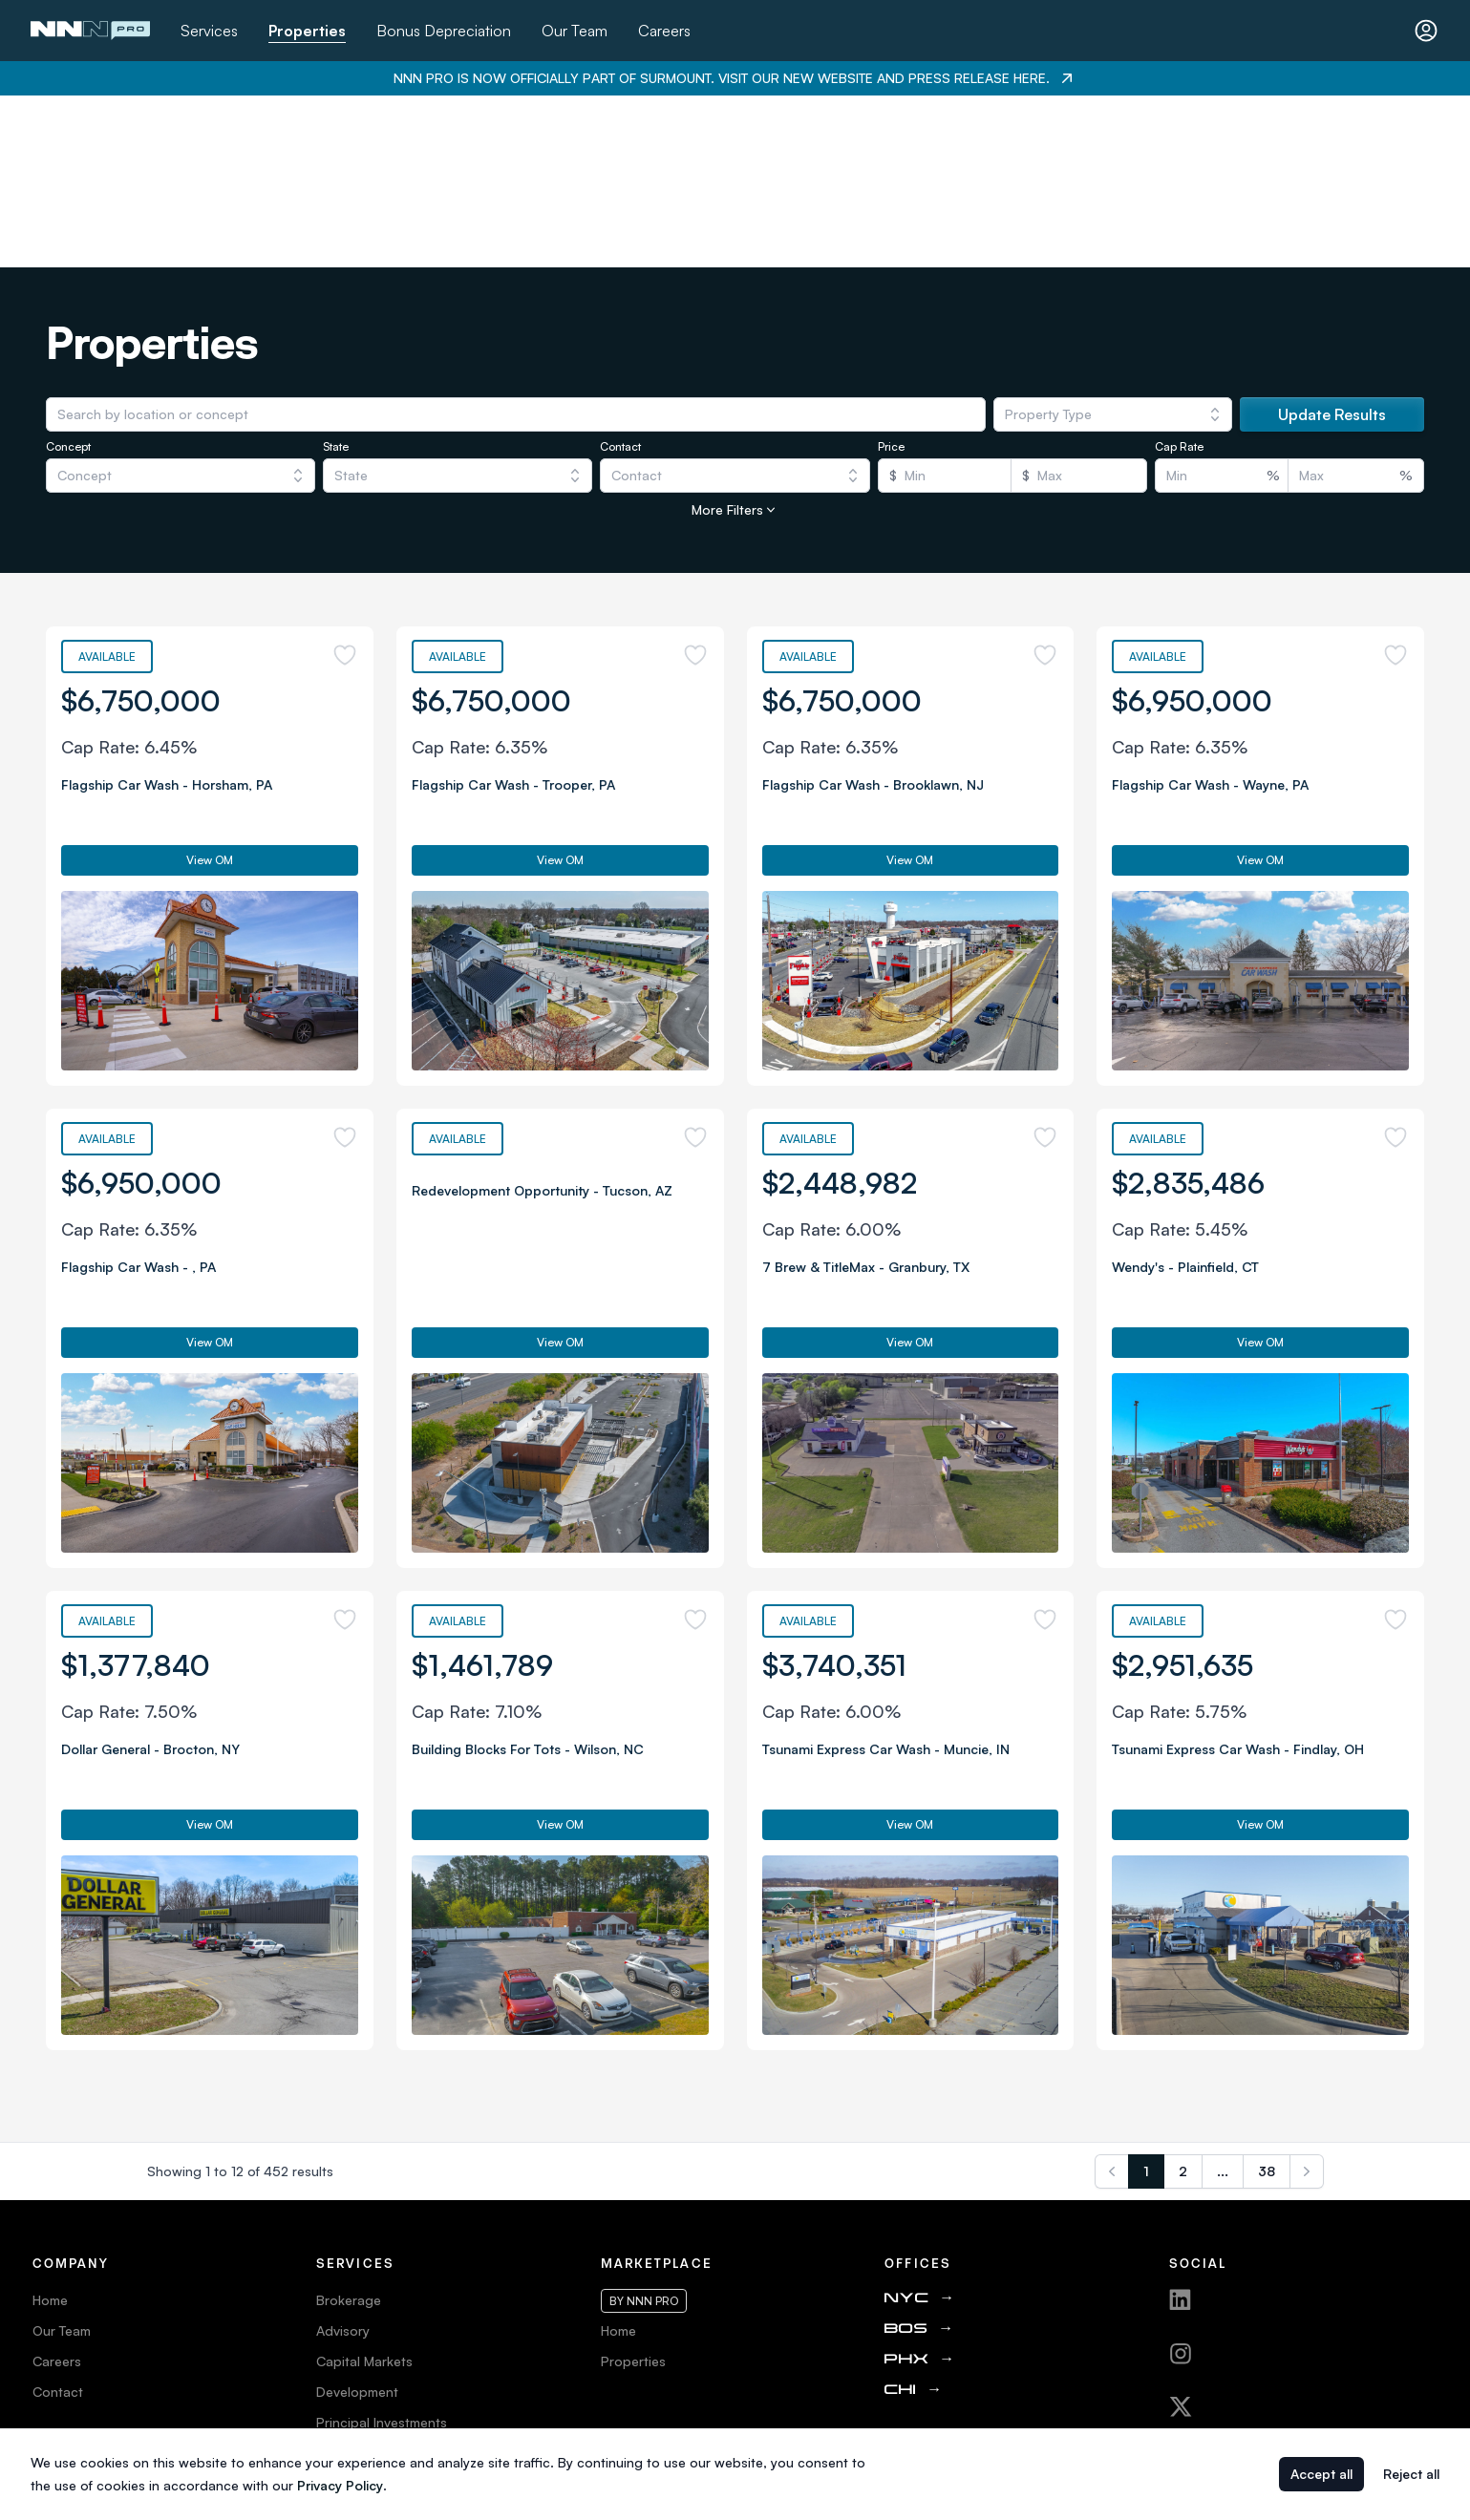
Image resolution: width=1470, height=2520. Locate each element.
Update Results (1332, 242)
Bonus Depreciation (443, 30)
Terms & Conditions (92, 2281)
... (1222, 1999)
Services (209, 30)
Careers (664, 30)
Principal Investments (381, 2250)
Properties (307, 30)
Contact (57, 2220)
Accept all (1321, 2474)
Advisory (343, 2158)
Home (50, 2128)
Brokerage (348, 2128)
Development (357, 2220)
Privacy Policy (75, 2311)
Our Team (574, 30)
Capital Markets (364, 2189)
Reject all (1411, 2474)
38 (1266, 1999)
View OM (209, 688)
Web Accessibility (86, 2342)
